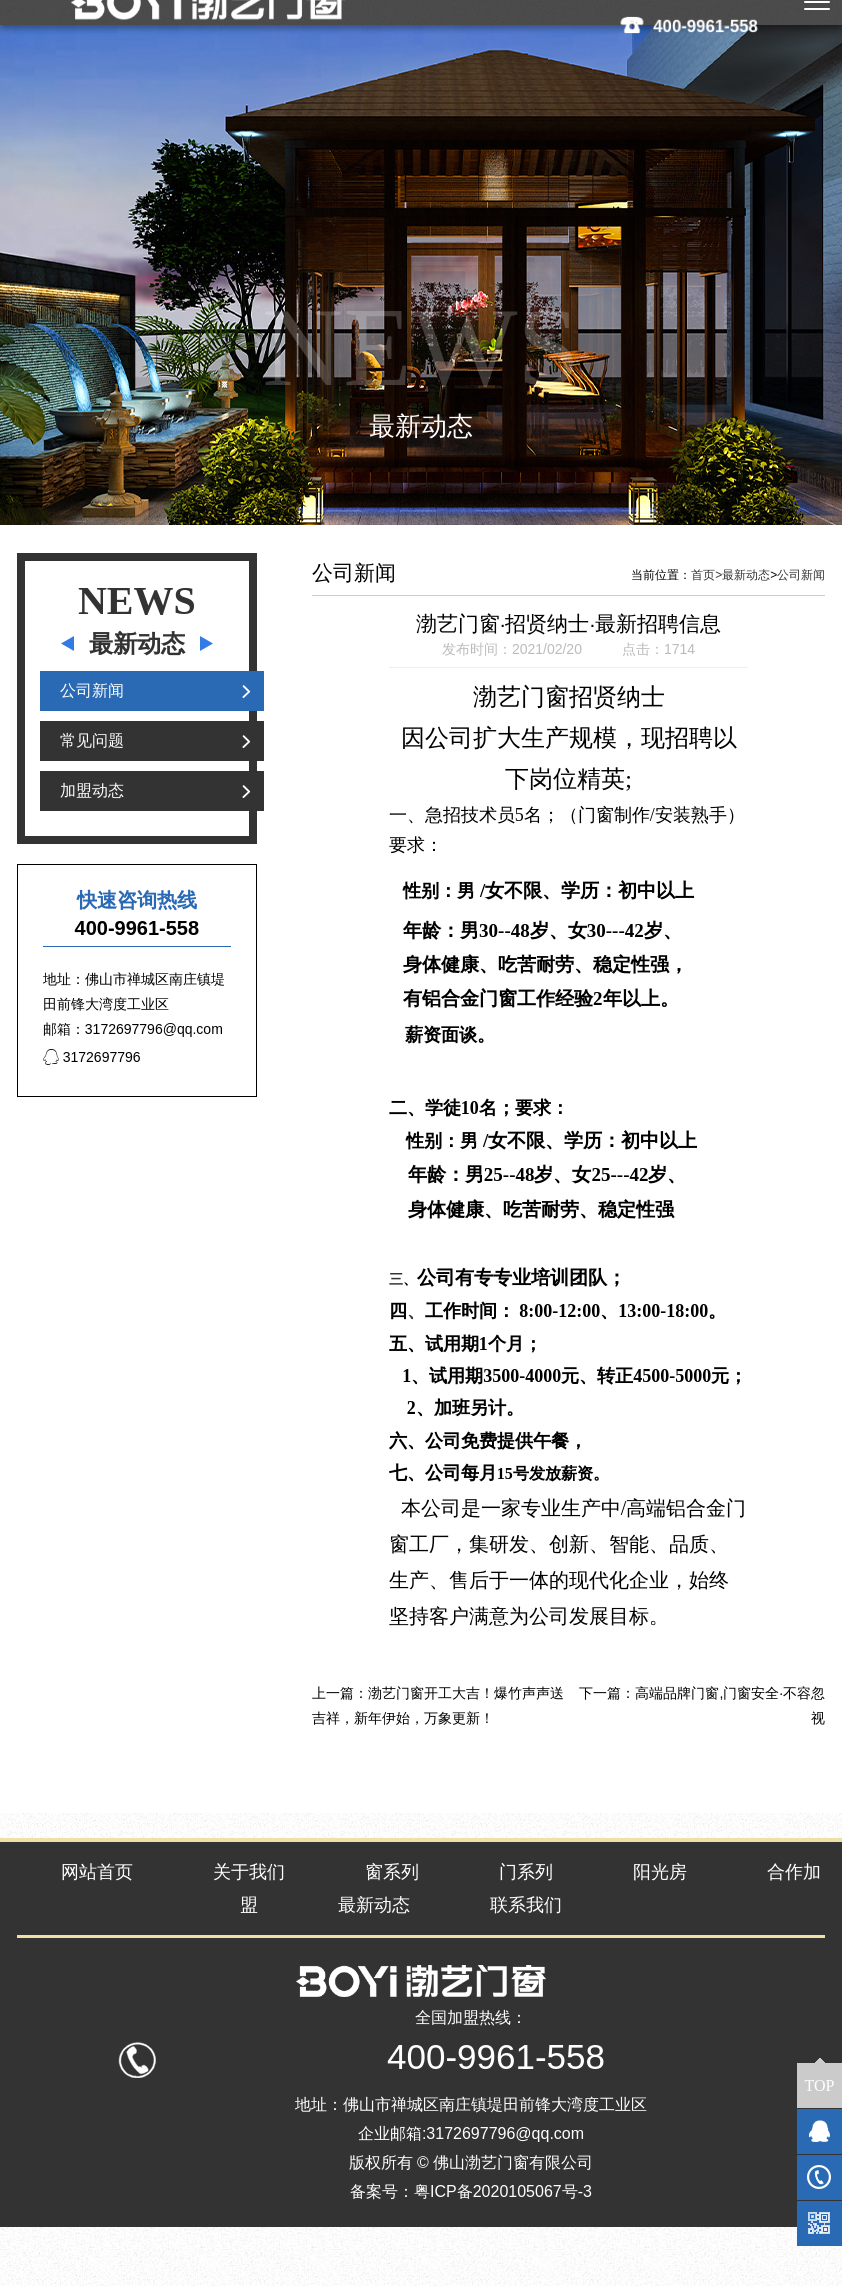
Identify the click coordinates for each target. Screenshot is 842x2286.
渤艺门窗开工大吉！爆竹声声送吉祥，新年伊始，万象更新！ (438, 1755)
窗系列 (392, 1922)
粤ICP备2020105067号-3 (503, 2250)
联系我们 (526, 1955)
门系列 (526, 1922)
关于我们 (249, 1922)
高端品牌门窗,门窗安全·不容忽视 (730, 1755)
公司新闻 (92, 740)
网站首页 (97, 1922)
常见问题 (92, 790)
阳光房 (660, 1922)
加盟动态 (92, 840)
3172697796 (92, 1107)
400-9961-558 (705, 25)
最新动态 (746, 625)
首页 (706, 625)
